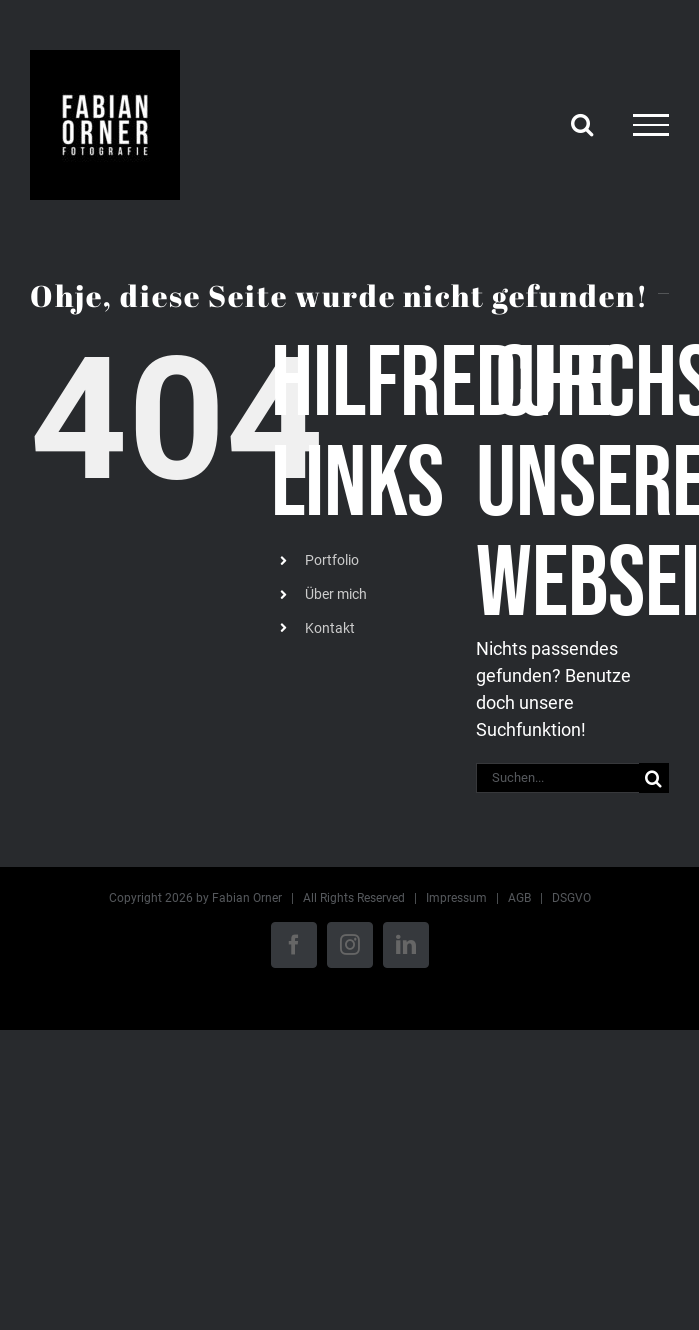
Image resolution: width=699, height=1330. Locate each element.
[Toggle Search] (582, 124)
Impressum (456, 898)
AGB (519, 898)
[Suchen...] (557, 778)
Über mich (336, 594)
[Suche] (654, 778)
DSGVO (571, 898)
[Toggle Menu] (651, 125)
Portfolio (332, 560)
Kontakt (330, 628)
